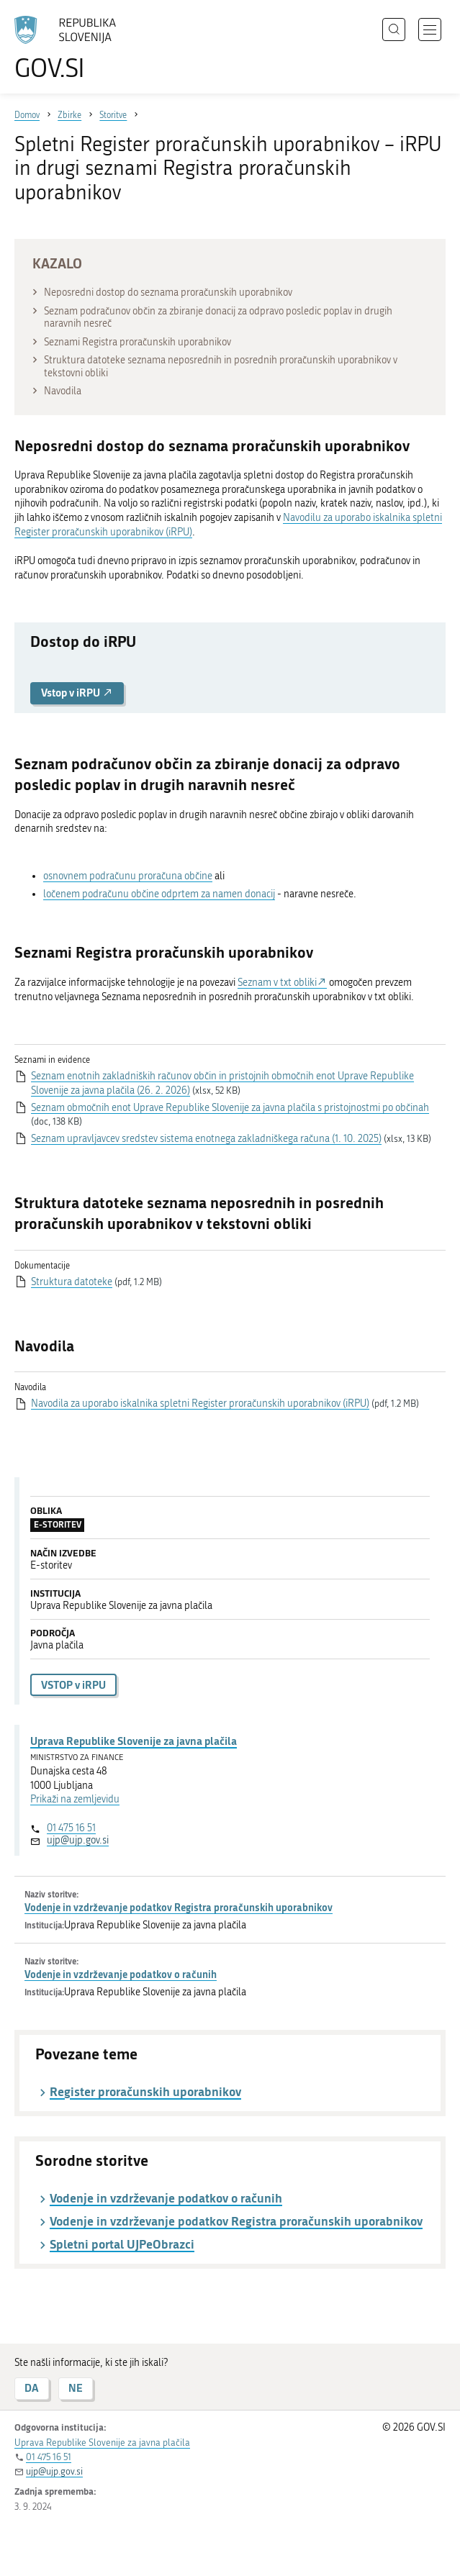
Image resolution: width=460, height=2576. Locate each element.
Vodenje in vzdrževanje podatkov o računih (120, 1974)
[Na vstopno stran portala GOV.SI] (72, 48)
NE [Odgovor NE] (75, 2387)
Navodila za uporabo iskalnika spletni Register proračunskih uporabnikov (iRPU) (200, 1403)
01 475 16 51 (71, 1828)
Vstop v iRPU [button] (77, 692)
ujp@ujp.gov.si (78, 1840)
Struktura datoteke (71, 1282)
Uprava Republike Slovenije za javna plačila (133, 1741)
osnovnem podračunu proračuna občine (127, 876)
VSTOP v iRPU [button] (73, 1684)
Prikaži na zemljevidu (74, 1799)
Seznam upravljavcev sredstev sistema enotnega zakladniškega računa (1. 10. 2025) (206, 1139)
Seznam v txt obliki (277, 982)
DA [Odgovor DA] (31, 2387)
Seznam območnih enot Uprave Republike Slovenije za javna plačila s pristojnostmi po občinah (230, 1108)
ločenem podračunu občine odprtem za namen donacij (159, 894)
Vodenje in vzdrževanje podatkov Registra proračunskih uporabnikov (178, 1907)
